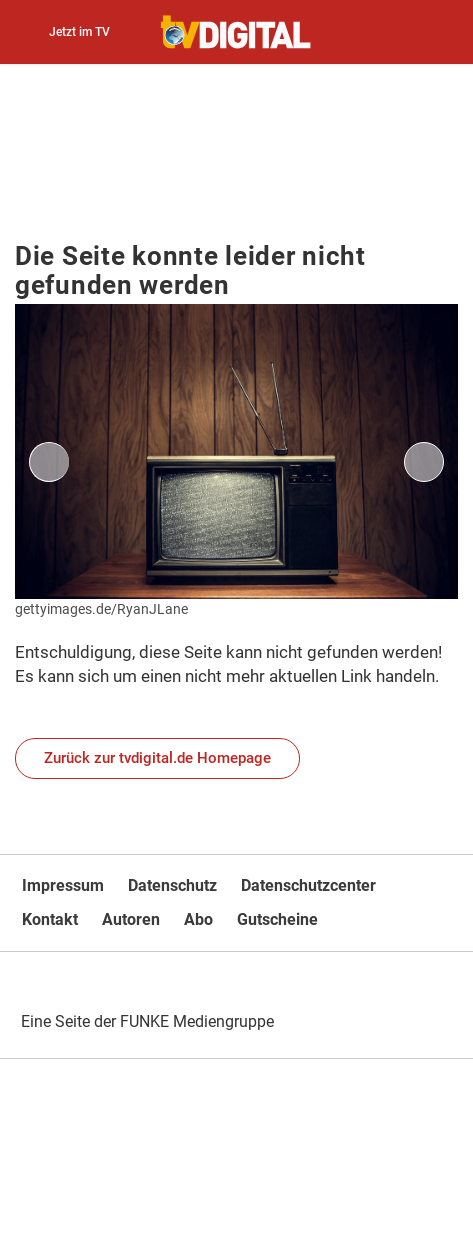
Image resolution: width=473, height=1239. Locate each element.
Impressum (63, 885)
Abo (198, 919)
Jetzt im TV (79, 32)
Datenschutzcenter (308, 885)
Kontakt (50, 919)
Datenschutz (172, 885)
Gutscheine (277, 919)
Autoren (131, 919)
